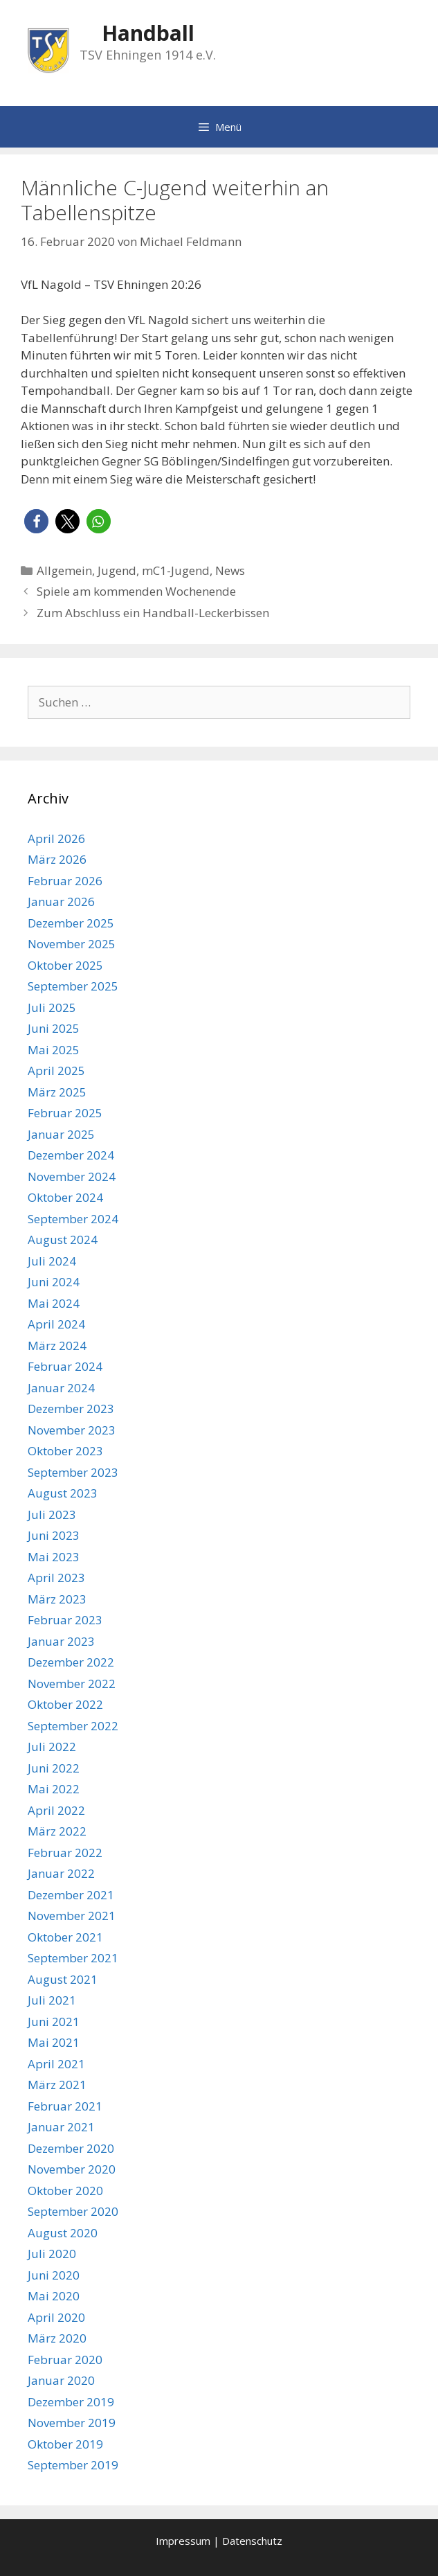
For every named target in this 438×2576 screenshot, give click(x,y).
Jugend (117, 570)
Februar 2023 (65, 1620)
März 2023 (57, 1599)
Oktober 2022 (65, 1704)
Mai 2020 (54, 2296)
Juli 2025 (52, 1007)
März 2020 (57, 2338)
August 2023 (63, 1493)
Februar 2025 (65, 1113)
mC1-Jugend (176, 570)
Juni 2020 (54, 2275)
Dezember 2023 (71, 1408)
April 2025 (56, 1070)
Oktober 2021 (65, 1937)
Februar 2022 (65, 1852)
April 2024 (56, 1324)
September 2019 (73, 2465)
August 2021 (63, 1979)
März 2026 (57, 859)
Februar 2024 (65, 1366)
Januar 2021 (61, 2127)
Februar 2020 (65, 2360)
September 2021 (73, 1958)
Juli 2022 (52, 1747)
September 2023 (73, 1472)
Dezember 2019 (71, 2402)
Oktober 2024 (65, 1197)
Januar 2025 (61, 1134)
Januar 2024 (61, 1388)
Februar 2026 (65, 881)
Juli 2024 (52, 1261)
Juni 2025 (54, 1028)
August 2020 (63, 2233)
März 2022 (57, 1831)
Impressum (183, 2541)
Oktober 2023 (65, 1451)
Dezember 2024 (71, 1155)
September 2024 (73, 1219)
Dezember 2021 (71, 1895)
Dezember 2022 (71, 1662)
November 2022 (72, 1683)
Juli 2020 (52, 2254)
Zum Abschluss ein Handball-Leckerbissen (153, 613)
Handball (148, 33)
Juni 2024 (54, 1282)
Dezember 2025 (71, 923)
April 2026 (56, 838)
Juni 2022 (54, 1768)
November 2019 (72, 2423)
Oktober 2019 (65, 2444)
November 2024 (72, 1176)
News (230, 570)
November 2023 (72, 1430)
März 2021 (57, 2085)
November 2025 (72, 944)
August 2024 (63, 1239)
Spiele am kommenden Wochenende (136, 591)
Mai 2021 (54, 2042)
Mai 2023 (54, 1557)
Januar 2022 (61, 1873)
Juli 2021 (52, 2000)
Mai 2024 (54, 1303)
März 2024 (57, 1345)
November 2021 (72, 1916)
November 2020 (72, 2169)
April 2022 (56, 1810)
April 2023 (56, 1577)
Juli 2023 (52, 1514)
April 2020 (56, 2317)
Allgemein (64, 570)
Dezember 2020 (71, 2148)
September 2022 (73, 1726)
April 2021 (56, 2064)
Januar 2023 (61, 1641)
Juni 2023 (54, 1535)
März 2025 (57, 1092)
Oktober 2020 (65, 2191)
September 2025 (73, 986)
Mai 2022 (54, 1789)
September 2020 (73, 2211)
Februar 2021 (65, 2106)
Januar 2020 (61, 2380)
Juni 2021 (54, 2021)
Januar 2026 (61, 901)
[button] (36, 521)
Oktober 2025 (65, 965)
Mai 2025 (54, 1050)
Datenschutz (252, 2541)
